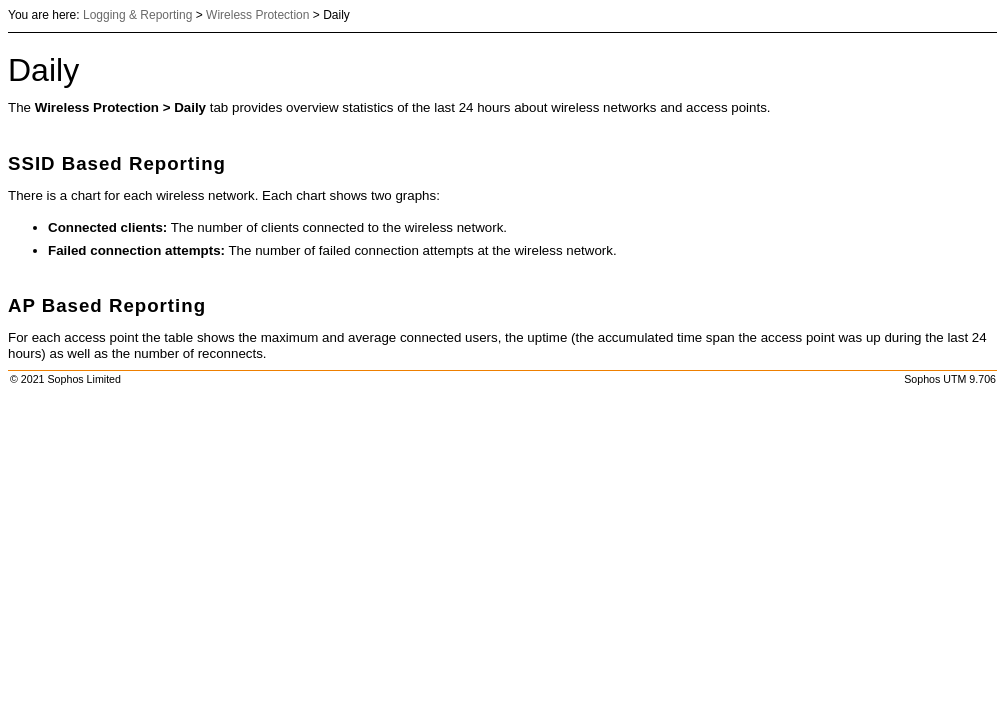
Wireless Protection (257, 15)
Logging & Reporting (137, 15)
